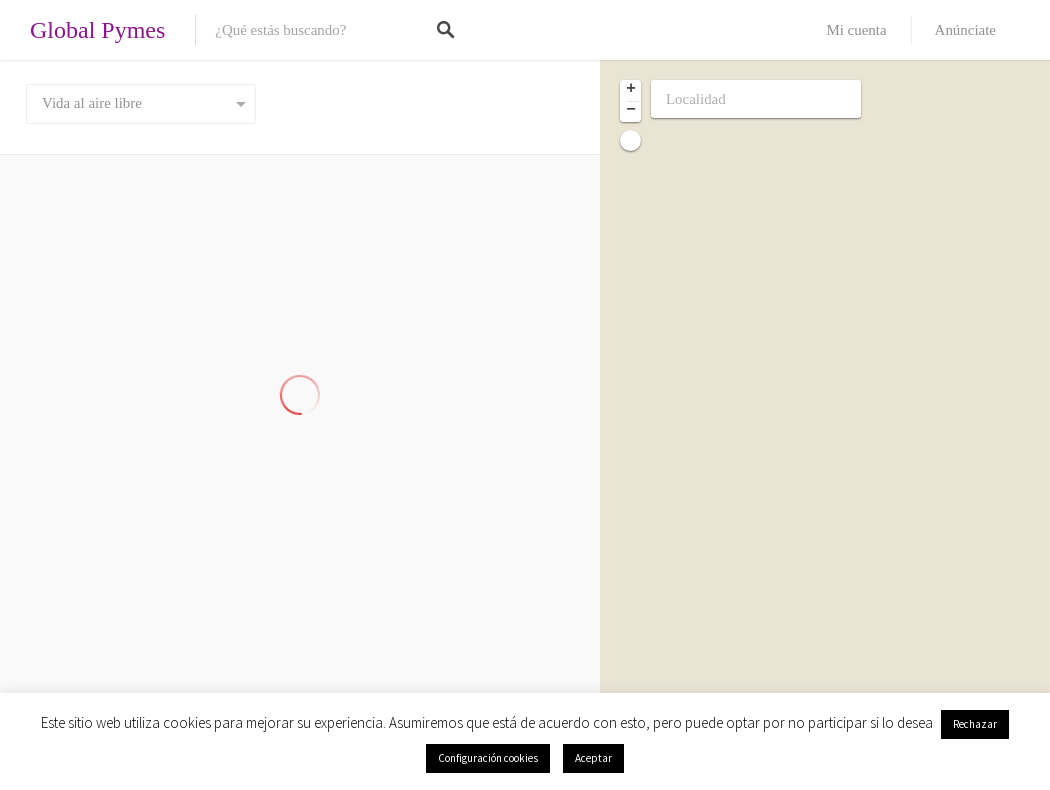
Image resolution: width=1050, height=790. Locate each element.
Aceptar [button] (593, 758)
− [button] (631, 111)
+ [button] (631, 90)
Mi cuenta (856, 30)
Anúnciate (965, 30)
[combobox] (141, 104)
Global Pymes (97, 30)
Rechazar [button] (975, 724)
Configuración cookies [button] (488, 758)
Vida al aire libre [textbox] (92, 103)
